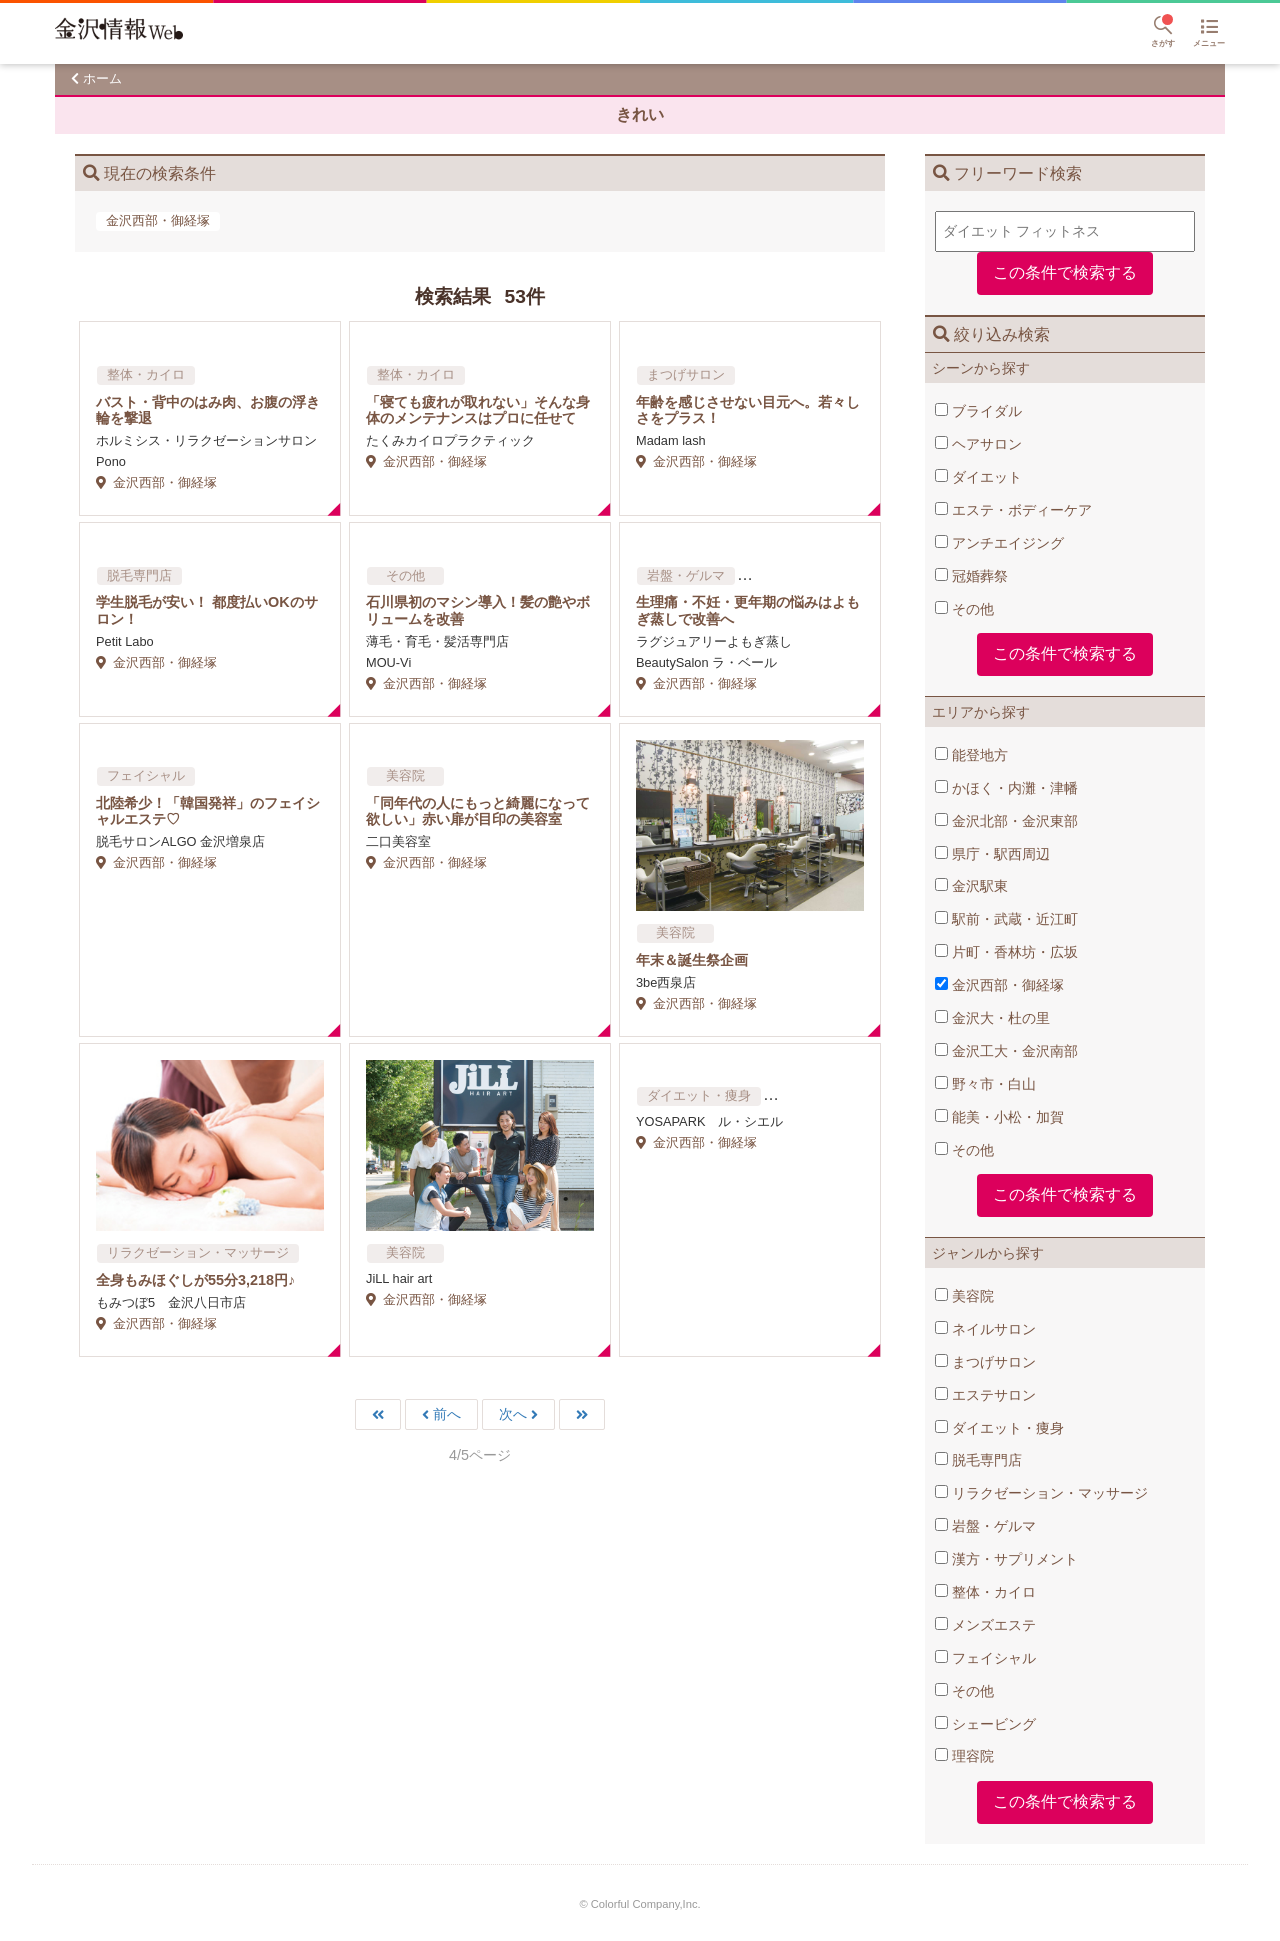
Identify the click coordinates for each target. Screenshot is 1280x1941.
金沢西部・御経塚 (999, 985)
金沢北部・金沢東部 (1006, 821)
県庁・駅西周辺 (992, 854)
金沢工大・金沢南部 (1006, 1051)
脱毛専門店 (978, 1460)
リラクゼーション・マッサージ (1041, 1493)
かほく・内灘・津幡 (1006, 788)
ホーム (102, 78)
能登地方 (971, 755)
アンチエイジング (999, 543)
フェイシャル (985, 1658)
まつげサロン (985, 1362)
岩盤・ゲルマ (985, 1526)
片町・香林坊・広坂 (1006, 952)
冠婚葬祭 (971, 576)
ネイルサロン (985, 1329)
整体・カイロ (985, 1592)
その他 (964, 609)
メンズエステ (985, 1625)
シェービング (985, 1724)
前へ (447, 1415)
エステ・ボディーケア (1013, 510)
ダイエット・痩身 (999, 1428)
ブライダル (978, 411)
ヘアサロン (978, 444)
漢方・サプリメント (1006, 1559)
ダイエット (978, 477)
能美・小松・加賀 (999, 1117)
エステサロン (985, 1395)
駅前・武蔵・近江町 (1006, 919)
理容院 (964, 1756)
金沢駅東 (971, 886)
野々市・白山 (985, 1084)
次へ (513, 1415)
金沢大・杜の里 (992, 1018)
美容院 (964, 1296)
